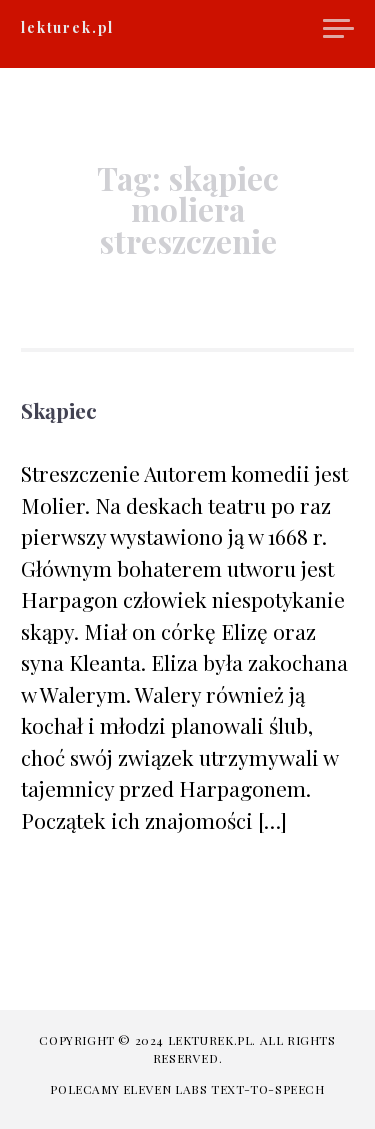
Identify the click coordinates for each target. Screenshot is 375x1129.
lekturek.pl (67, 27)
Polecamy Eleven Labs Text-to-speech (187, 1089)
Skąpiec (59, 410)
